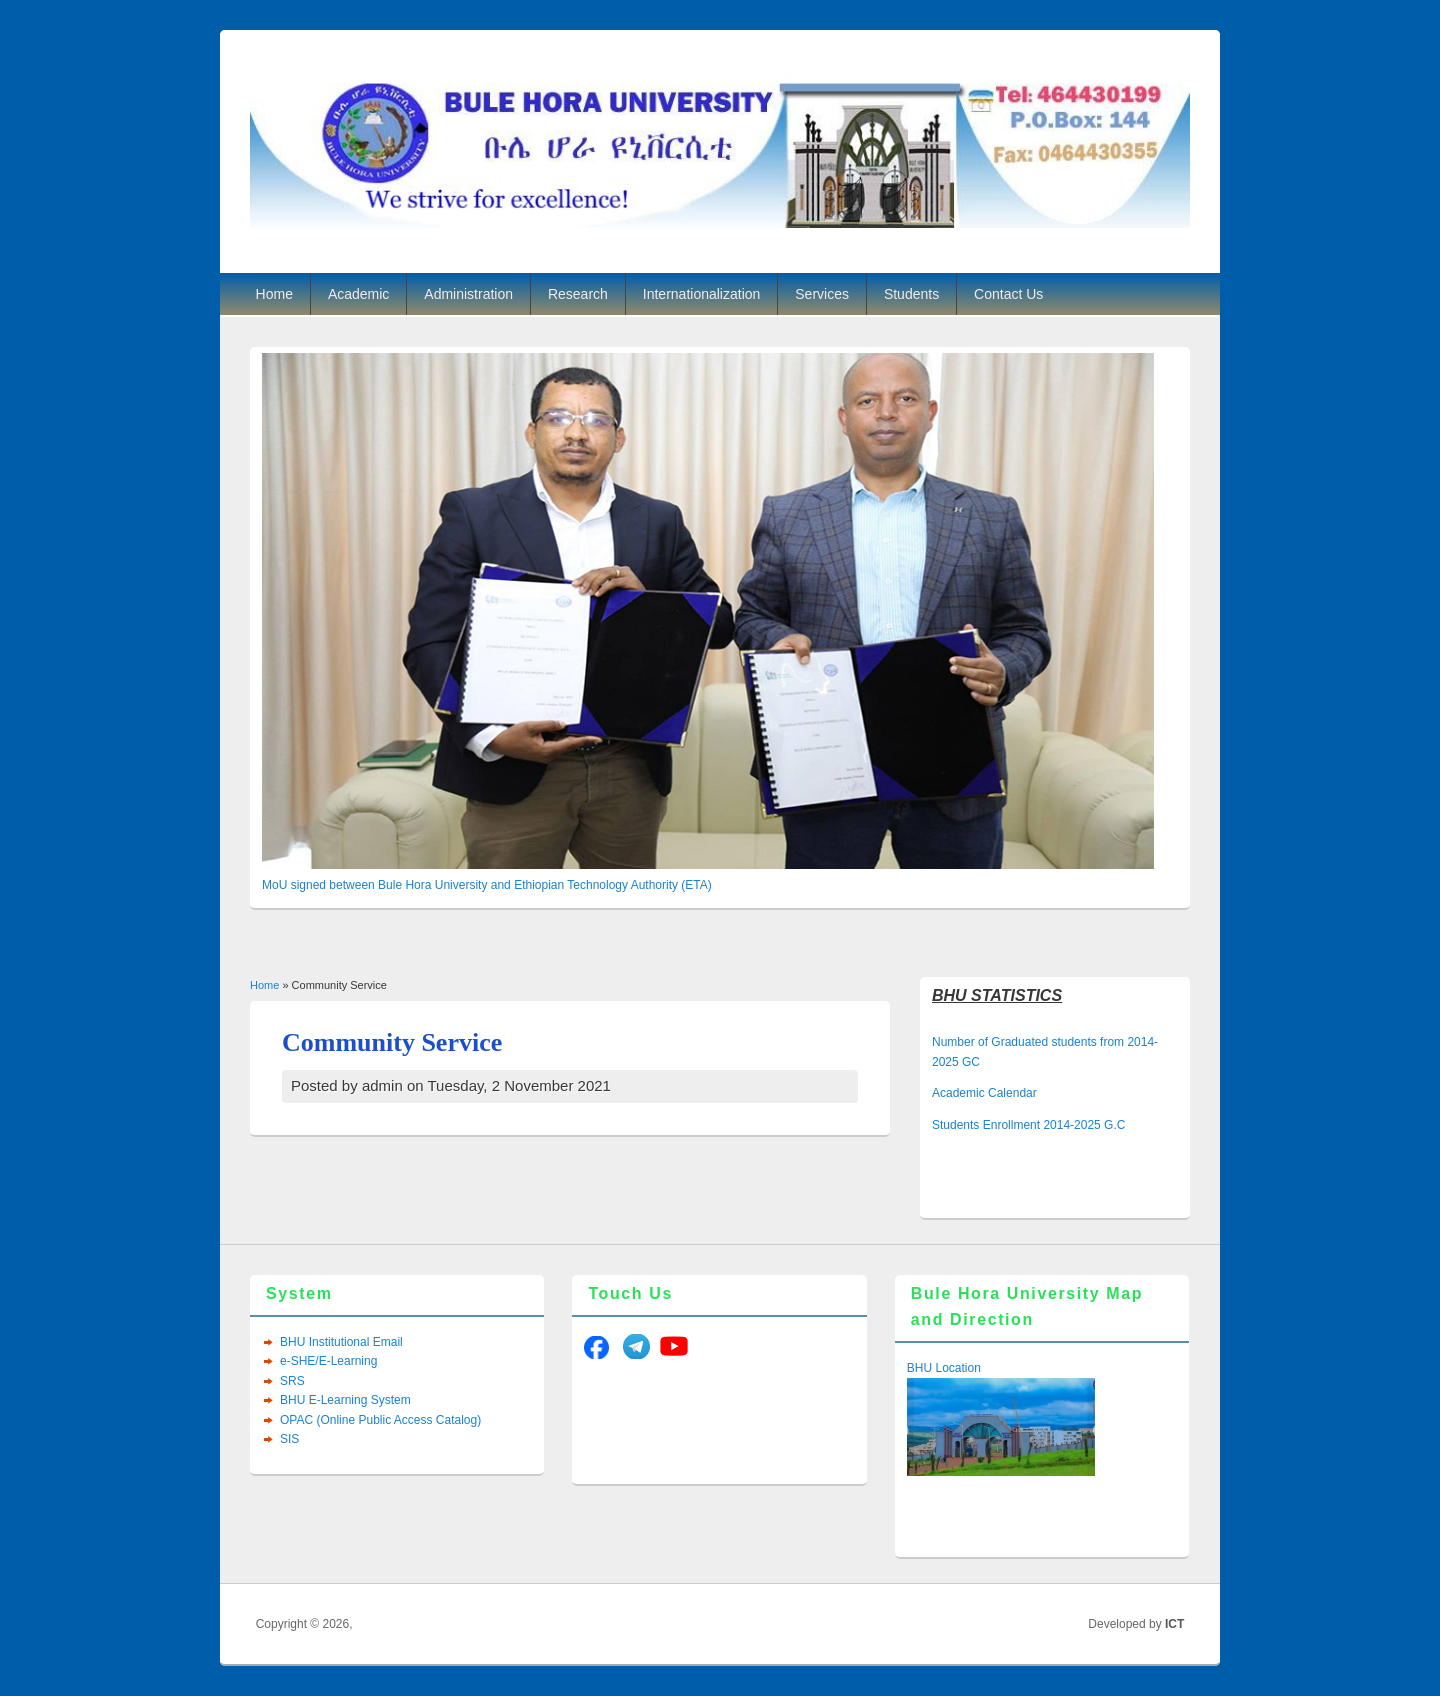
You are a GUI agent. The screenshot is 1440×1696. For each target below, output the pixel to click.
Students (911, 294)
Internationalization (702, 294)
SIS (289, 1439)
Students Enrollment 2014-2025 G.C (1028, 1125)
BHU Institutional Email (341, 1342)
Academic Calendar (984, 1093)
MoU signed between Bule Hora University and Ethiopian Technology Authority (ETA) (487, 885)
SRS (292, 1381)
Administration (468, 294)
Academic (358, 294)
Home (274, 294)
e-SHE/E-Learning (328, 1361)
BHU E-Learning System (345, 1400)
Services (822, 294)
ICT (1174, 1624)
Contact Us (1008, 294)
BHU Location (944, 1368)
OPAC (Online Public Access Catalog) (380, 1420)
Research (578, 294)
